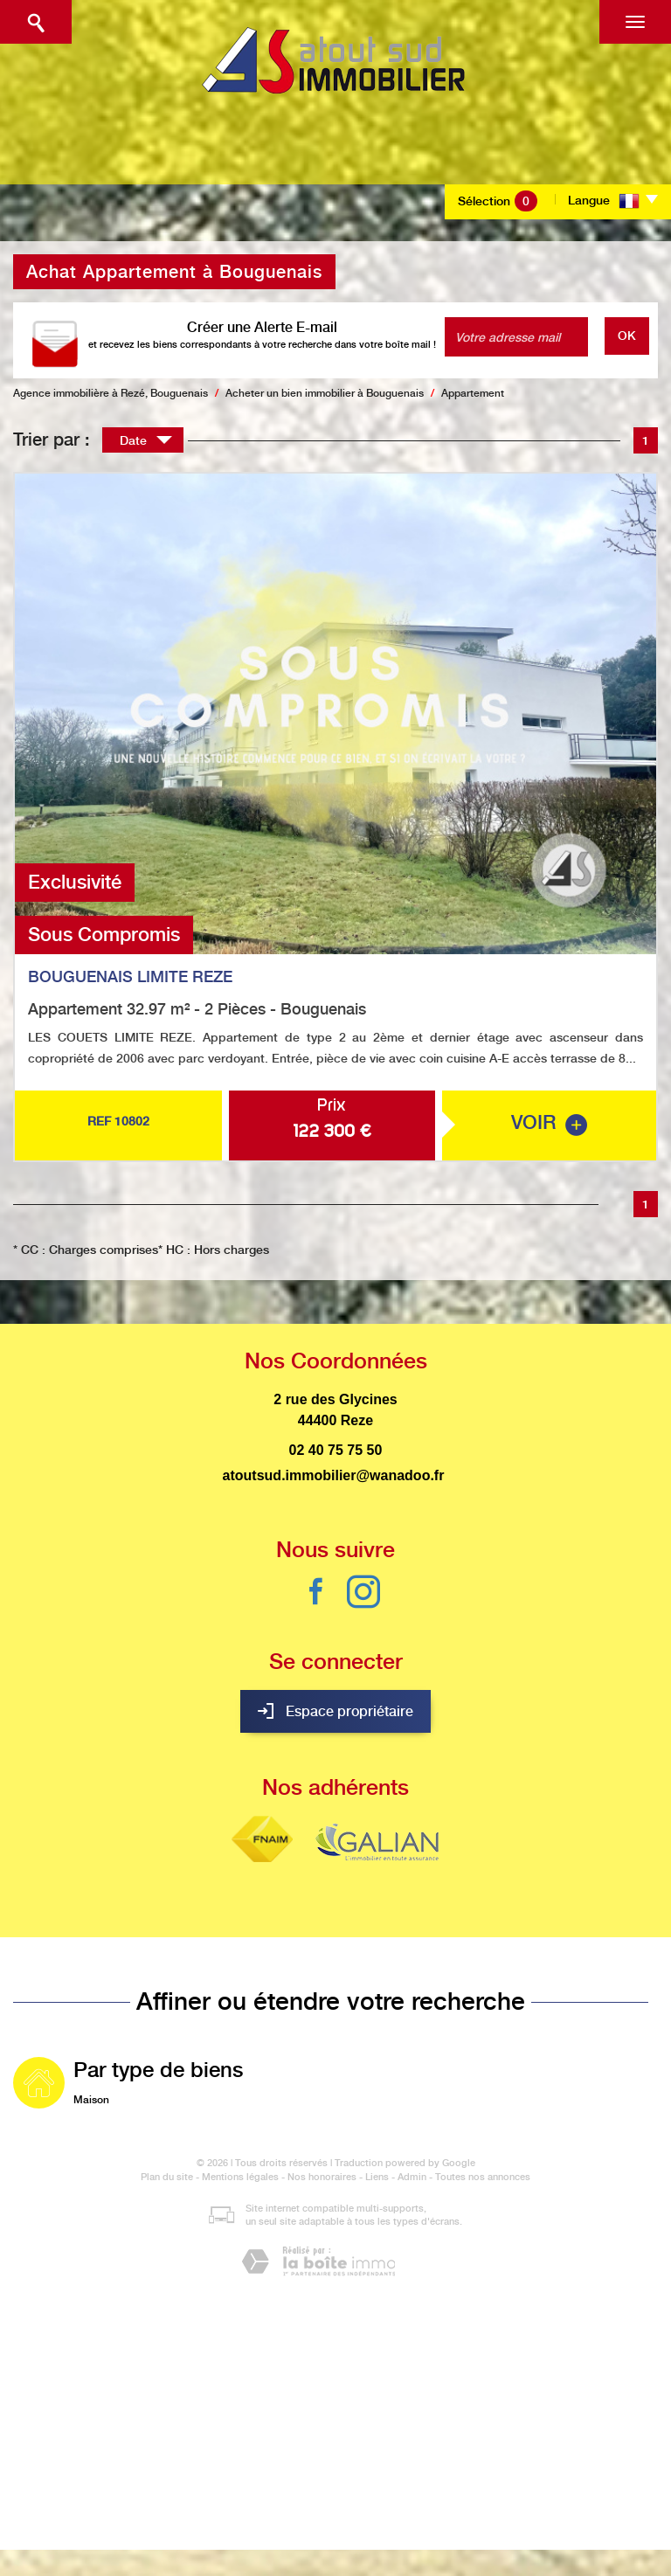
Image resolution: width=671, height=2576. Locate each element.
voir (549, 1123)
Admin (412, 2177)
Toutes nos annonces (482, 2177)
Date (146, 442)
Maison (91, 2100)
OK (627, 336)
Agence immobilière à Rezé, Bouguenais (110, 393)
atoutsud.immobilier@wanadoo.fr (334, 1475)
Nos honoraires (321, 2177)
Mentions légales (240, 2177)
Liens (377, 2177)
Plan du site (167, 2177)
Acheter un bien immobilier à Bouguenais (324, 393)
